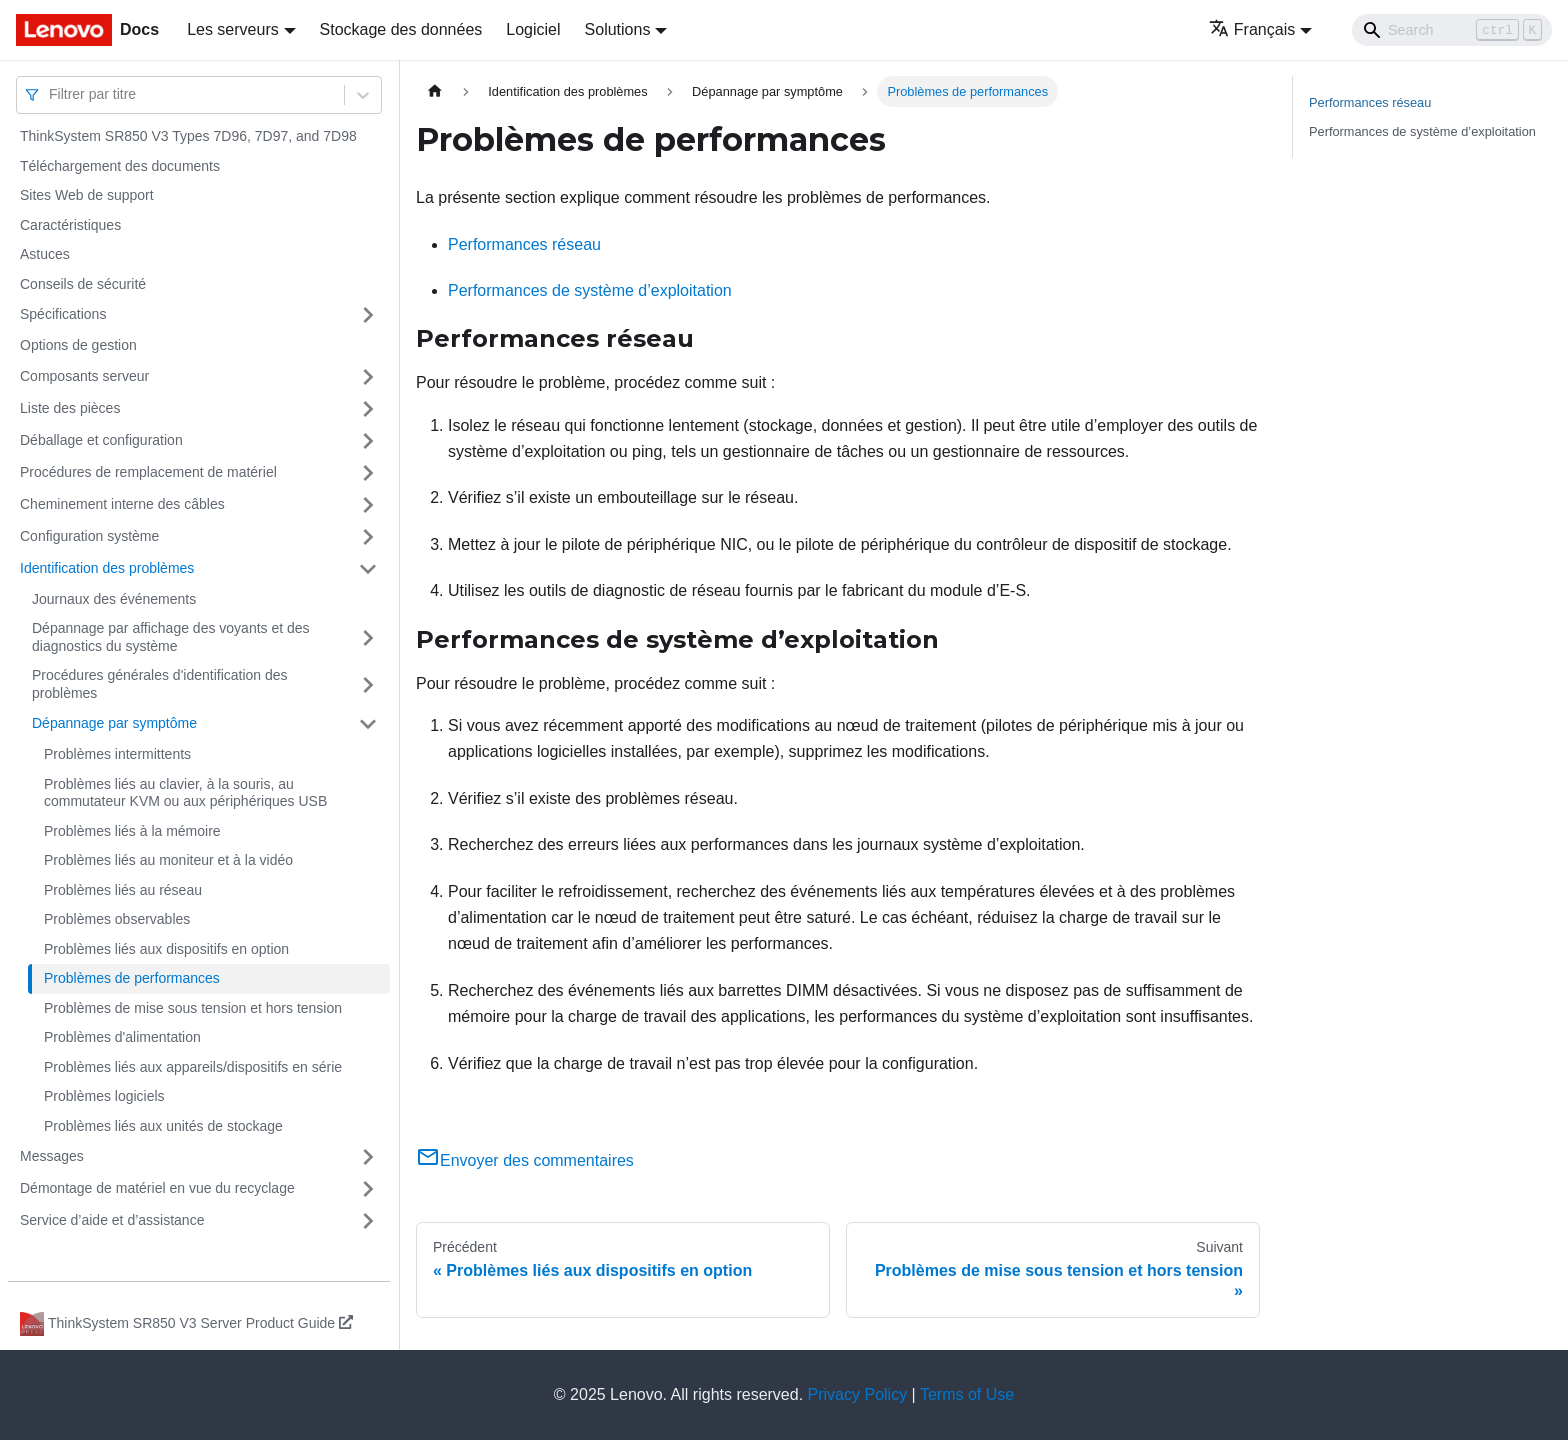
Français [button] (1252, 29)
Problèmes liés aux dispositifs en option (166, 949)
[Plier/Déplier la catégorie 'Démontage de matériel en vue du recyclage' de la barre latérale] (368, 1189)
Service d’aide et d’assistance (112, 1220)
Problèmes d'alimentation (122, 1037)
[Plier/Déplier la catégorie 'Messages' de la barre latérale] (368, 1157)
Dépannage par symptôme (114, 723)
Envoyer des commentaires (525, 1160)
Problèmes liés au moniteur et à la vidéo (168, 860)
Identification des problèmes (107, 568)
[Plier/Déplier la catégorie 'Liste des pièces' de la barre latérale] (368, 409)
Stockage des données (401, 29)
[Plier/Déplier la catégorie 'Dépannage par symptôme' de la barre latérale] (368, 724)
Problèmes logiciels (104, 1096)
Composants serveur (84, 376)
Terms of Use (967, 1394)
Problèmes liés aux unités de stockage (163, 1126)
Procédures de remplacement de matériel (148, 472)
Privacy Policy (858, 1394)
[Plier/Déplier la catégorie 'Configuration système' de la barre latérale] (368, 537)
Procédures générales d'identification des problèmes (160, 684)
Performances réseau (524, 244)
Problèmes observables (117, 919)
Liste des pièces (70, 408)
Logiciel (533, 29)
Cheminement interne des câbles (122, 504)
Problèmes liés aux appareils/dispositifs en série (193, 1067)
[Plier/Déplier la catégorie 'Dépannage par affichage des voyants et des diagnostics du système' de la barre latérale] (368, 637)
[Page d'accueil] (435, 91)
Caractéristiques (70, 225)
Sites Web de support (87, 195)
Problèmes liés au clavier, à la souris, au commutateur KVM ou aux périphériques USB (185, 793)
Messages (52, 1156)
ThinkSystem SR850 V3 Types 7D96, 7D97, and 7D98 (188, 136)
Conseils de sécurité (83, 284)
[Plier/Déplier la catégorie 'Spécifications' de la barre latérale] (368, 315)
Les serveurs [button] (233, 29)
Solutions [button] (618, 29)
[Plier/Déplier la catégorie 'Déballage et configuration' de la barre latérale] (368, 441)
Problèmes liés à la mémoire (132, 831)
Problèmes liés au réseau (123, 890)
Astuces (45, 254)
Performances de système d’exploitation (590, 290)
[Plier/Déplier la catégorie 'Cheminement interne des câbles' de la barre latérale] (368, 505)
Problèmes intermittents (117, 754)
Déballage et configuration (101, 440)
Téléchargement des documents (120, 166)
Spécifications (63, 314)
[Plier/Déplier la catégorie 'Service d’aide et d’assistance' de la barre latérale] (368, 1221)
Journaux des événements (114, 599)
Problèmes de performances (132, 978)
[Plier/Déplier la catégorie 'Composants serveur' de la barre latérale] (368, 377)
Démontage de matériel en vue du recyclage (157, 1188)
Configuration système (89, 536)
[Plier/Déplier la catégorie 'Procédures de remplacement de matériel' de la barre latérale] (368, 473)
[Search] (1452, 30)
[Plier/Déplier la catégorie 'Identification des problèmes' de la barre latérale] (368, 569)
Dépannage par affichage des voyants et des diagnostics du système (171, 637)
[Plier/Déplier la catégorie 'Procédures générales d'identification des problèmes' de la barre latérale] (368, 684)
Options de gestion (78, 345)
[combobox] (51, 94)
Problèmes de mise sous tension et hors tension (193, 1008)
